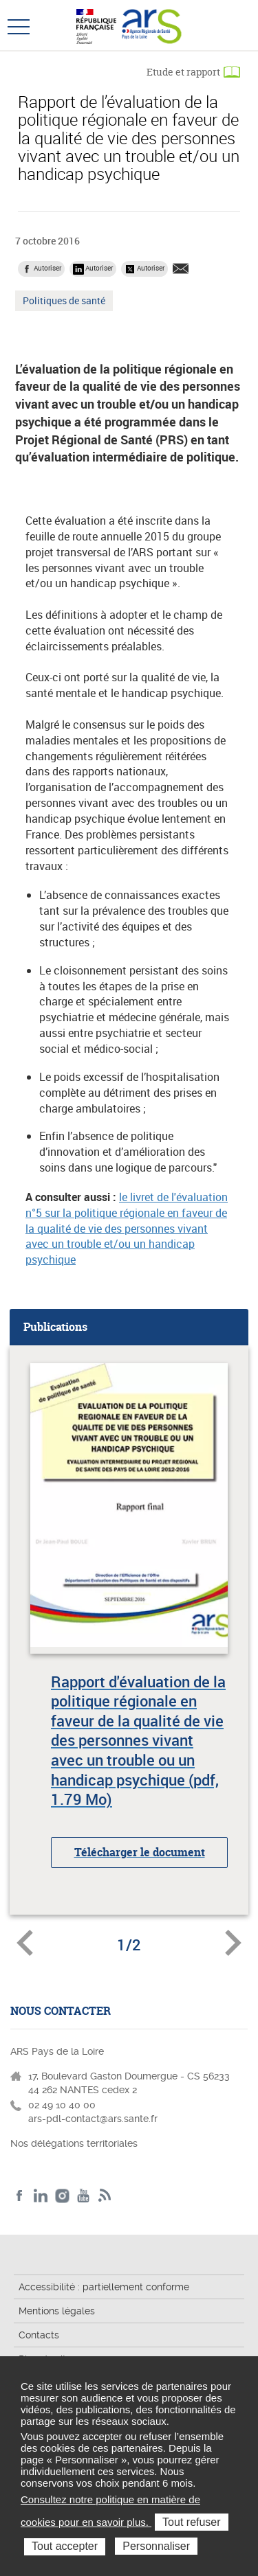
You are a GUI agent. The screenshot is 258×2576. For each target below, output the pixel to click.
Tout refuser (191, 2522)
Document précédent (25, 1943)
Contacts (39, 2334)
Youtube (83, 2196)
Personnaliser (156, 2546)
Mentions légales (57, 2310)
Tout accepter (65, 2546)
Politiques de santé (63, 302)
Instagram (62, 2196)
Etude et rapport (183, 71)
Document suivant (233, 1943)
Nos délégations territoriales (75, 2143)
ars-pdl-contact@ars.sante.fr (93, 2118)
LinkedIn (41, 2196)
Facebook (19, 2196)
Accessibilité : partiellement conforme (104, 2286)
